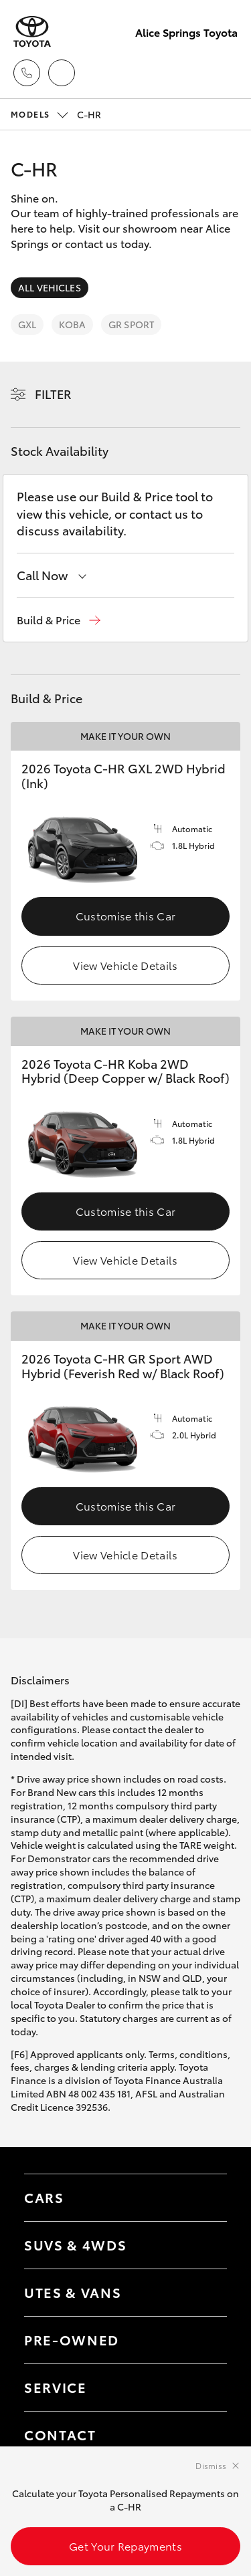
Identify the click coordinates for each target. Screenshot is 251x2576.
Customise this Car (126, 915)
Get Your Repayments (125, 2545)
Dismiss (210, 2465)
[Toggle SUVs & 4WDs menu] (203, 2245)
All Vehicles (49, 287)
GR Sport (131, 324)
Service (55, 2386)
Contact (60, 2434)
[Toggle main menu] (224, 72)
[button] (58, 620)
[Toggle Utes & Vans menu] (203, 2292)
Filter (53, 393)
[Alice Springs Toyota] (32, 31)
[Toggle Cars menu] (203, 2197)
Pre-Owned (71, 2339)
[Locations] (61, 72)
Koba (72, 324)
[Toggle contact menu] (203, 2340)
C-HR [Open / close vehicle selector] (56, 114)
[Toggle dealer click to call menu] (26, 72)
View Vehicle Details (125, 965)
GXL (27, 324)
